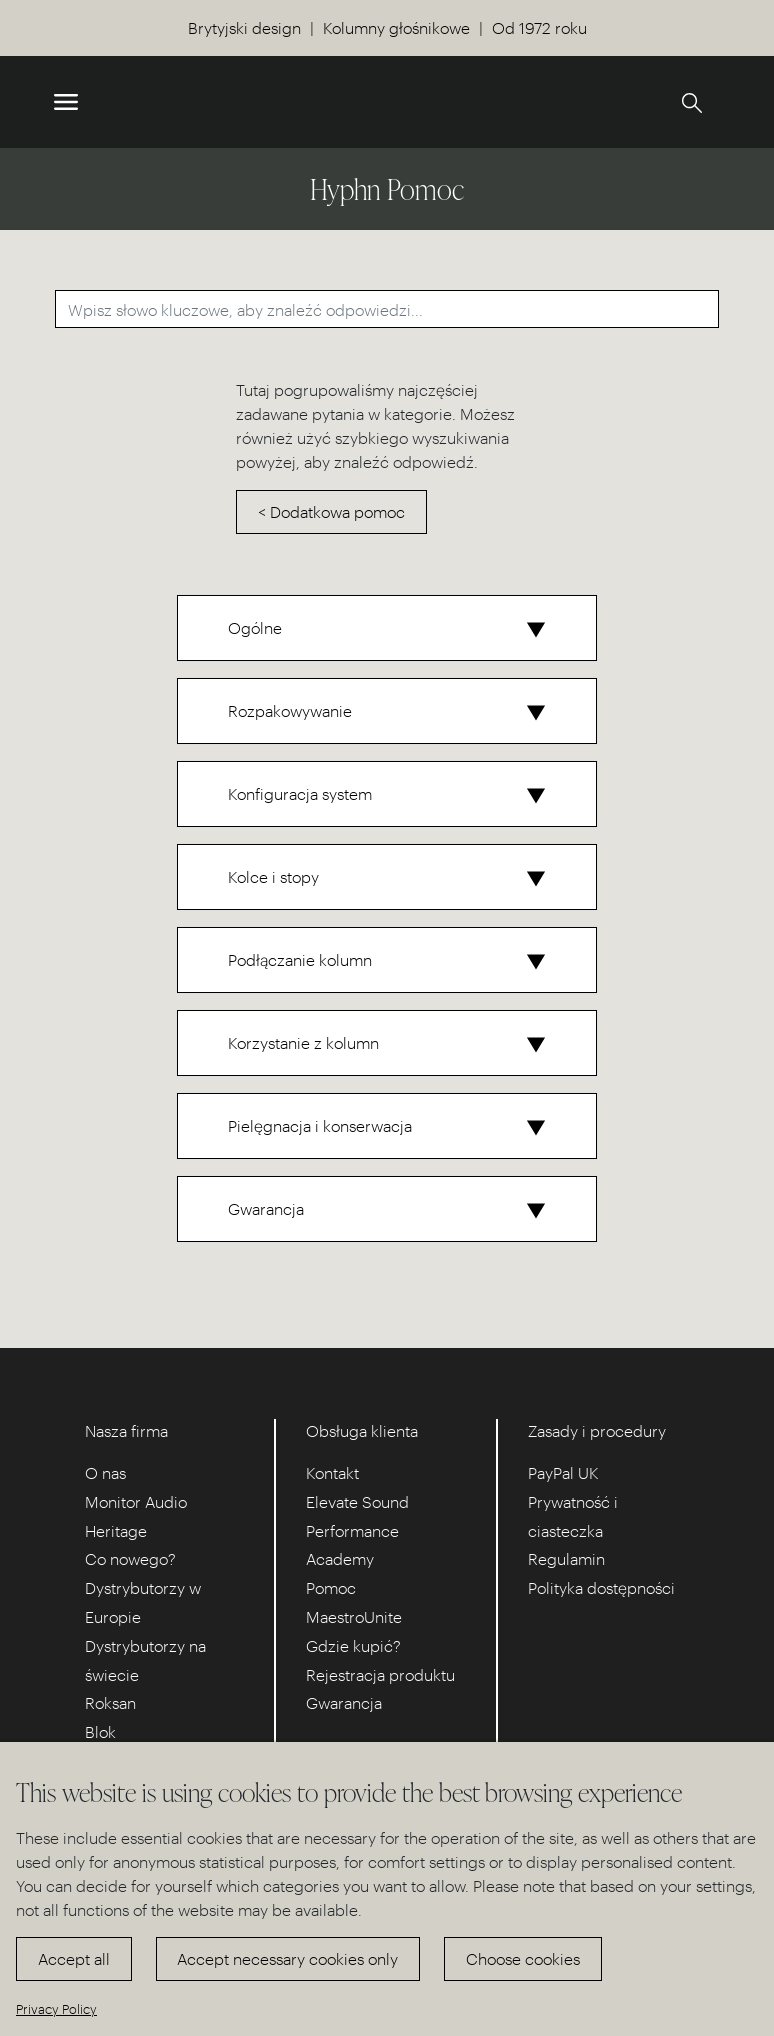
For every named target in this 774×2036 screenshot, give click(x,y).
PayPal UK (563, 1472)
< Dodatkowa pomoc (331, 511)
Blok (100, 1731)
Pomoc (331, 1587)
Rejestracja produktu (380, 1674)
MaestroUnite (354, 1616)
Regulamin (566, 1558)
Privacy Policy (56, 2008)
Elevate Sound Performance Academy (357, 1530)
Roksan (110, 1702)
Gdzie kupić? (353, 1645)
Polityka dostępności (601, 1587)
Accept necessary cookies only (287, 1958)
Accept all (74, 1958)
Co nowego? (130, 1558)
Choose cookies (523, 1958)
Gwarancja (344, 1702)
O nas (105, 1472)
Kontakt (332, 1472)
